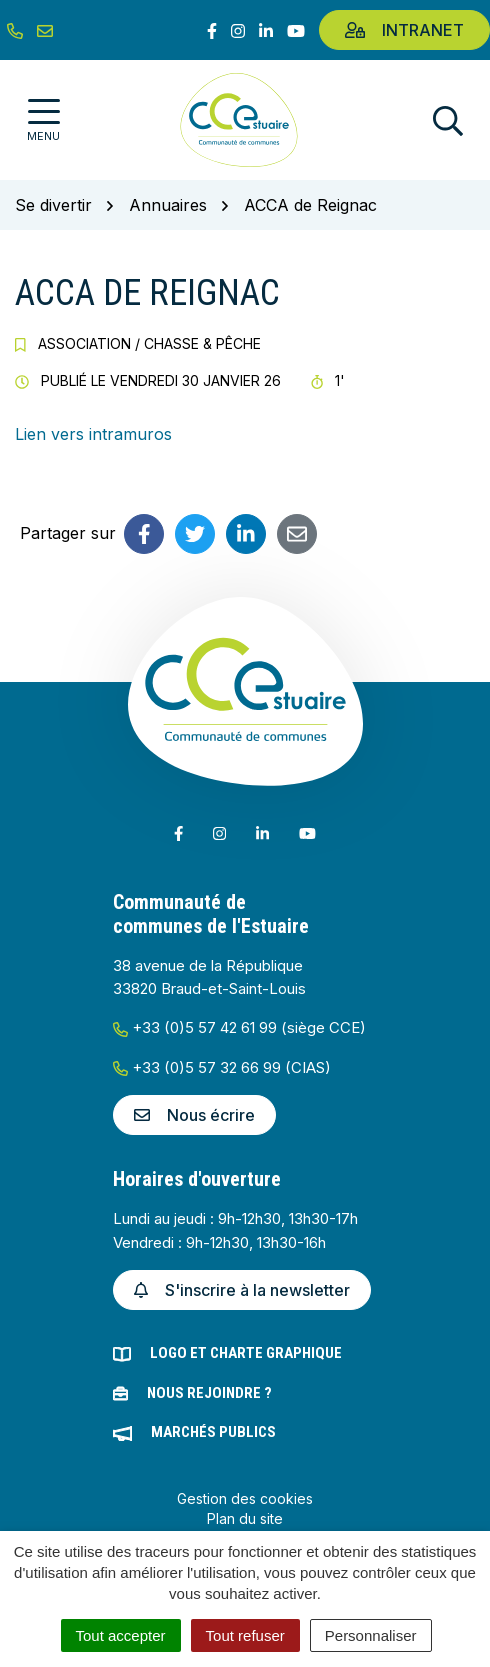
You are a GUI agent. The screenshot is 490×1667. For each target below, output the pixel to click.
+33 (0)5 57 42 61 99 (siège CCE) (239, 1027)
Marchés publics (213, 1432)
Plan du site (245, 1518)
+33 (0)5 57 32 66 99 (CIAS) (222, 1067)
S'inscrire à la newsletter (242, 1290)
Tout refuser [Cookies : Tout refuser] (245, 1635)
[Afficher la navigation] (43, 120)
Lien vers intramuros (93, 434)
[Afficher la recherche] (448, 120)
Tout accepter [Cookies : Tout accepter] (121, 1635)
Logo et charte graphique (246, 1353)
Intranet (404, 30)
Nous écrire (194, 1115)
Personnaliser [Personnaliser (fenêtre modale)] (371, 1635)
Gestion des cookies (245, 1498)
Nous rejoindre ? (209, 1393)
